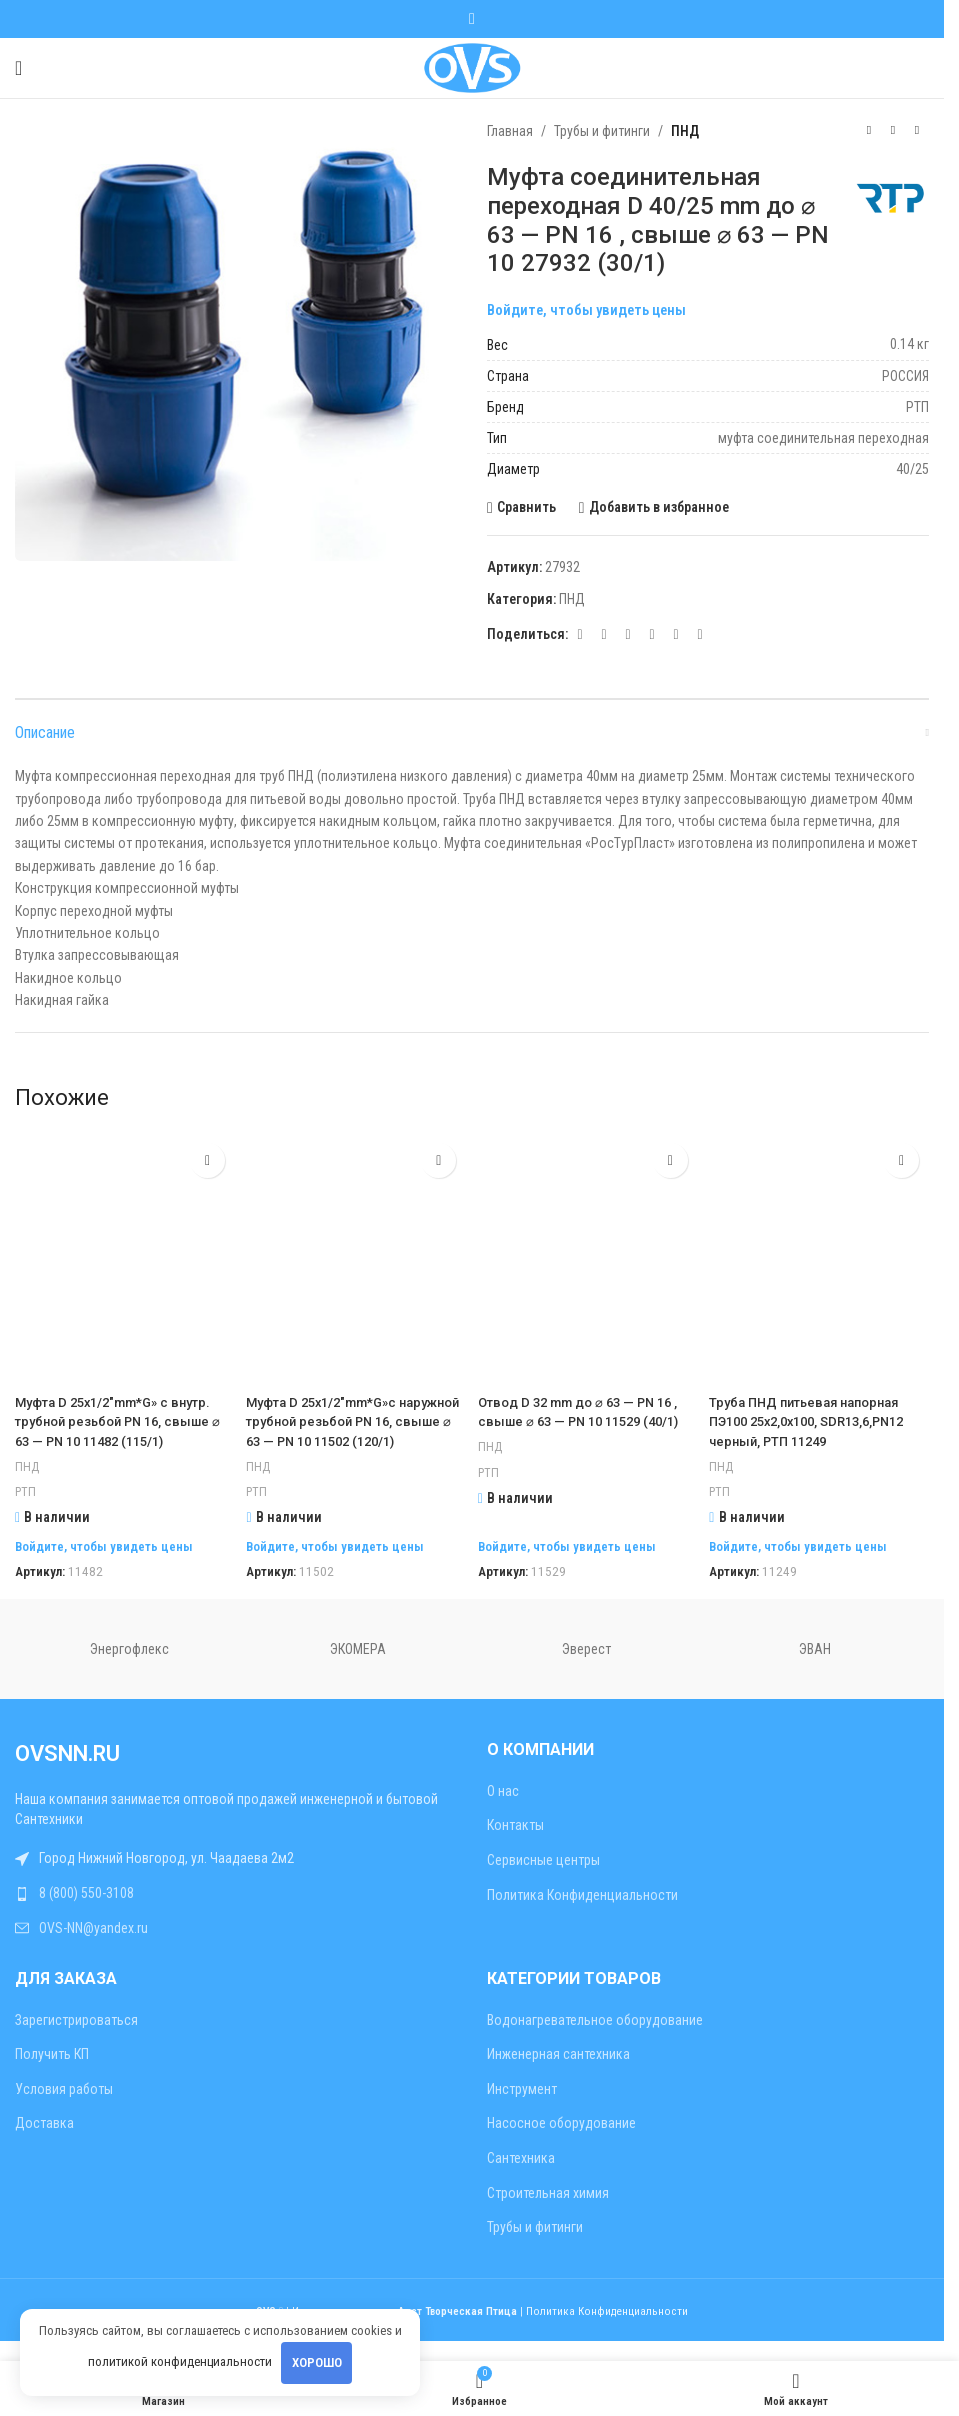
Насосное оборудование (561, 2143)
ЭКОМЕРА (358, 1669)
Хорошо (317, 2362)
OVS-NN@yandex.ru (93, 1947)
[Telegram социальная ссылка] (676, 634)
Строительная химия (548, 2212)
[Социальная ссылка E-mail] (580, 634)
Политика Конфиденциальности (582, 1914)
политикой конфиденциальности (180, 2361)
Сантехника (521, 2178)
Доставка (44, 2143)
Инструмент (522, 2108)
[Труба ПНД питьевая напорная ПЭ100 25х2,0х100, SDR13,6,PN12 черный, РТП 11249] (823, 1258)
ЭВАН (815, 1669)
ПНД (685, 131)
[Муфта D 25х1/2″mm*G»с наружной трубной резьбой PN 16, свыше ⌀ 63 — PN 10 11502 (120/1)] (356, 1258)
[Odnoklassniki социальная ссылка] (604, 634)
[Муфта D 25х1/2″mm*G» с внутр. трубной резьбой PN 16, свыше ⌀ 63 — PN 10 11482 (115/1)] (122, 1258)
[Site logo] (471, 67)
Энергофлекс (129, 1669)
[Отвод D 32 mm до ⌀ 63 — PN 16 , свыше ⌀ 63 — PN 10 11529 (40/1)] (589, 1258)
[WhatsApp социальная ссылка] (472, 18)
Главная (510, 131)
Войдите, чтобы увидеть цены (586, 310)
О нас (503, 1810)
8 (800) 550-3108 (86, 1913)
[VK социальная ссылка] (652, 634)
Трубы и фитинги (602, 131)
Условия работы (64, 2108)
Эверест (586, 1669)
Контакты (515, 1845)
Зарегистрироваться (76, 2039)
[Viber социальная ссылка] (700, 634)
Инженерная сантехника (558, 2074)
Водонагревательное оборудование (595, 2039)
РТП (26, 1511)
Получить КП (52, 2074)
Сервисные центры (543, 1880)
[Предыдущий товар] (869, 131)
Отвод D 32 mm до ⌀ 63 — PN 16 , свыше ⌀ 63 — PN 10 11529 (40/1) (587, 1421)
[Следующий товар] (917, 131)
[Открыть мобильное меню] (18, 68)
